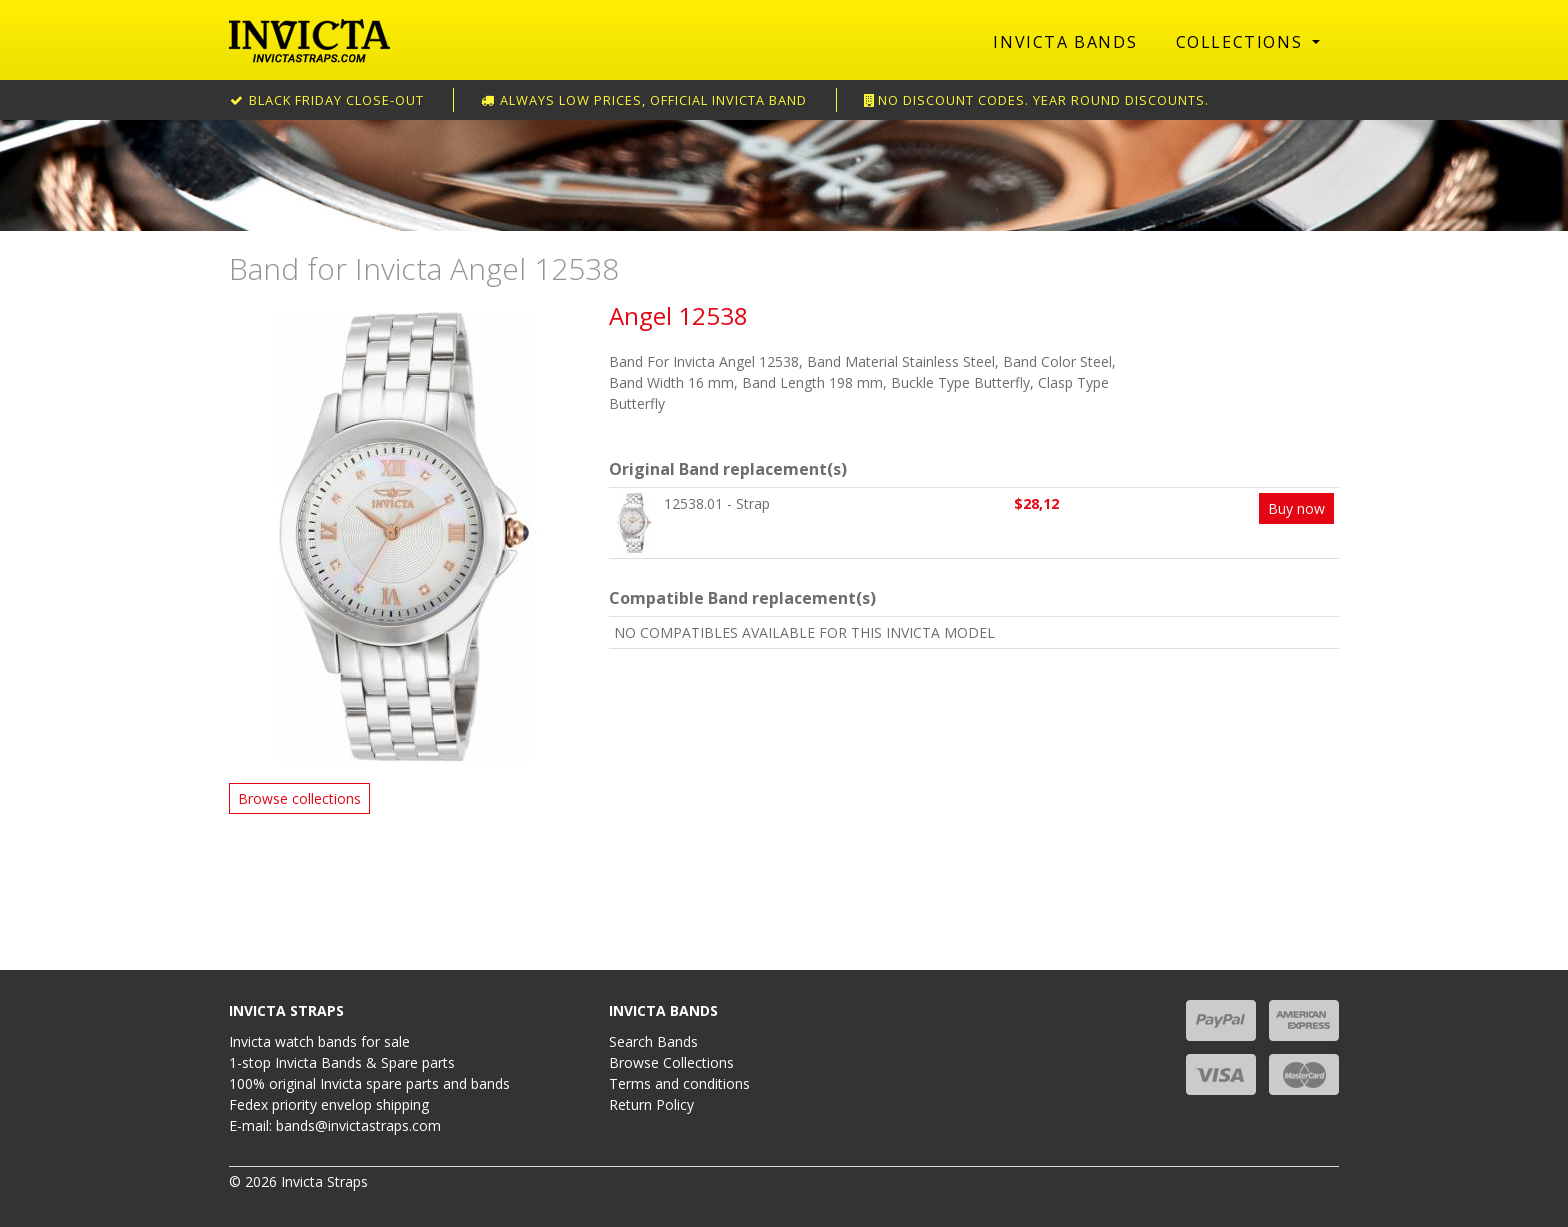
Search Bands (653, 1041)
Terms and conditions (679, 1083)
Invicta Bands (1065, 42)
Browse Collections (671, 1062)
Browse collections (299, 798)
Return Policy (651, 1104)
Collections (1242, 42)
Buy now (1296, 508)
